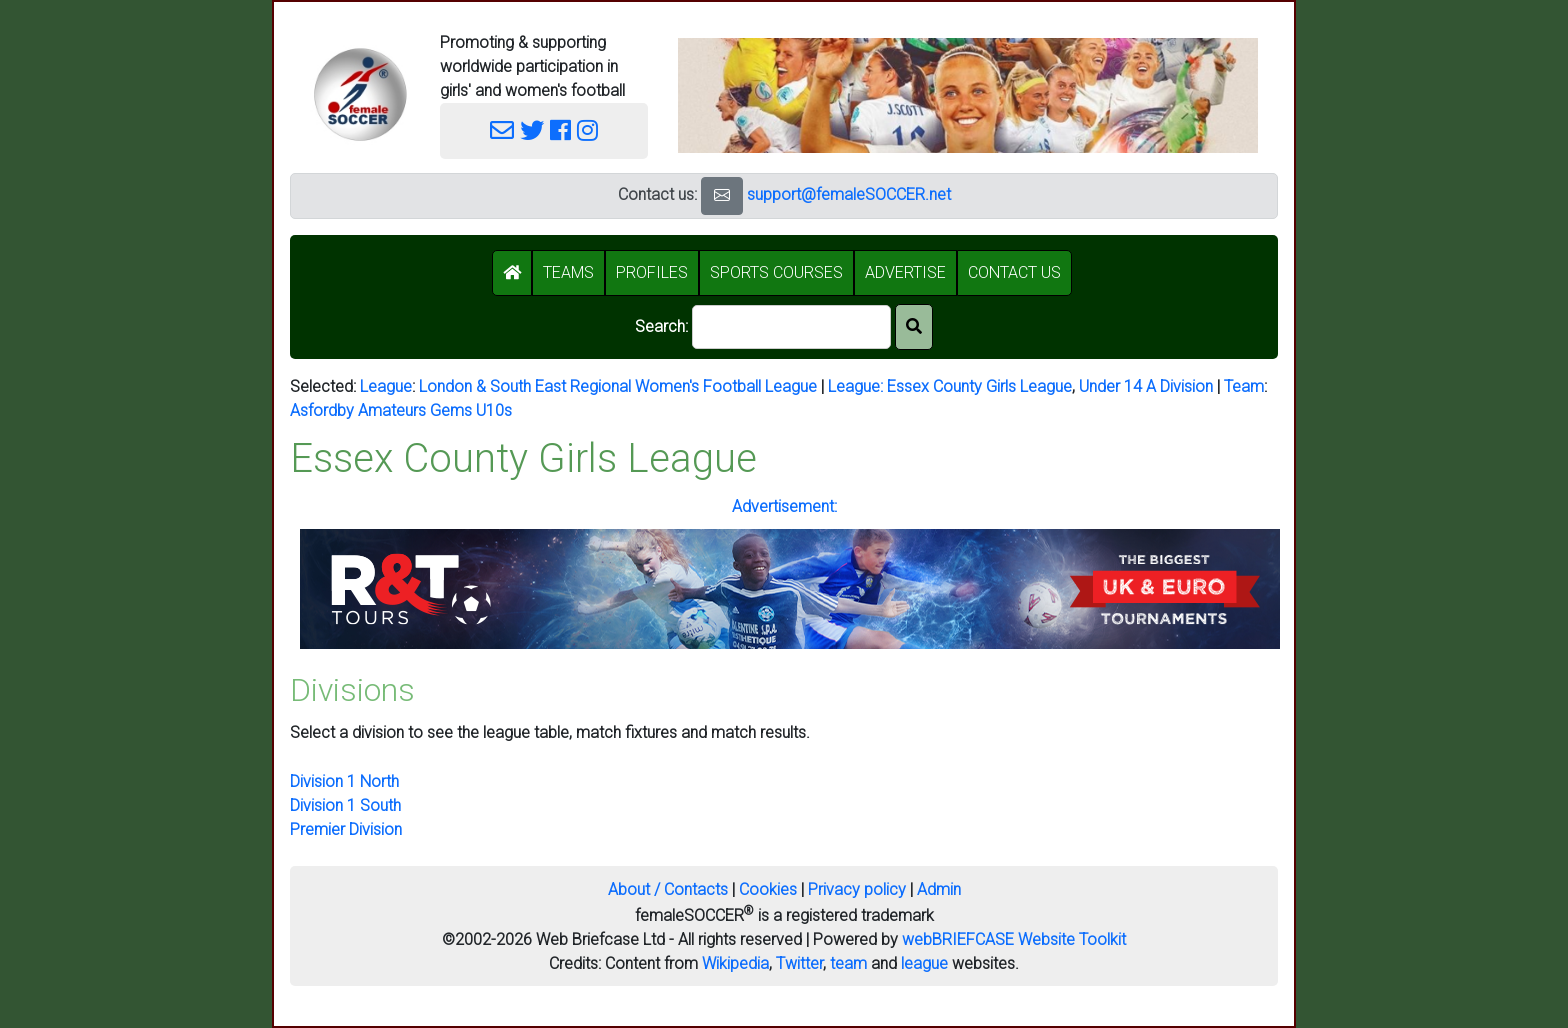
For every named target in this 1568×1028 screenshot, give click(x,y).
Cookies (768, 889)
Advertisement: (784, 506)
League (386, 386)
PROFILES (652, 272)
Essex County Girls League (979, 386)
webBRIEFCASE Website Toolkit (1014, 939)
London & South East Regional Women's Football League (618, 386)
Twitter (799, 963)
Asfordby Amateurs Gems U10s (401, 410)
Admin (939, 889)
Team (1244, 386)
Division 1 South (345, 805)
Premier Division (346, 829)
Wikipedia (735, 963)
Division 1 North (344, 781)
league (924, 963)
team (848, 963)
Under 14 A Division (1146, 386)
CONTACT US (1014, 272)
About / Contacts (668, 889)
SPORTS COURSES (776, 272)
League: (857, 386)
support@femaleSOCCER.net (849, 194)
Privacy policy (857, 889)
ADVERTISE (905, 272)
